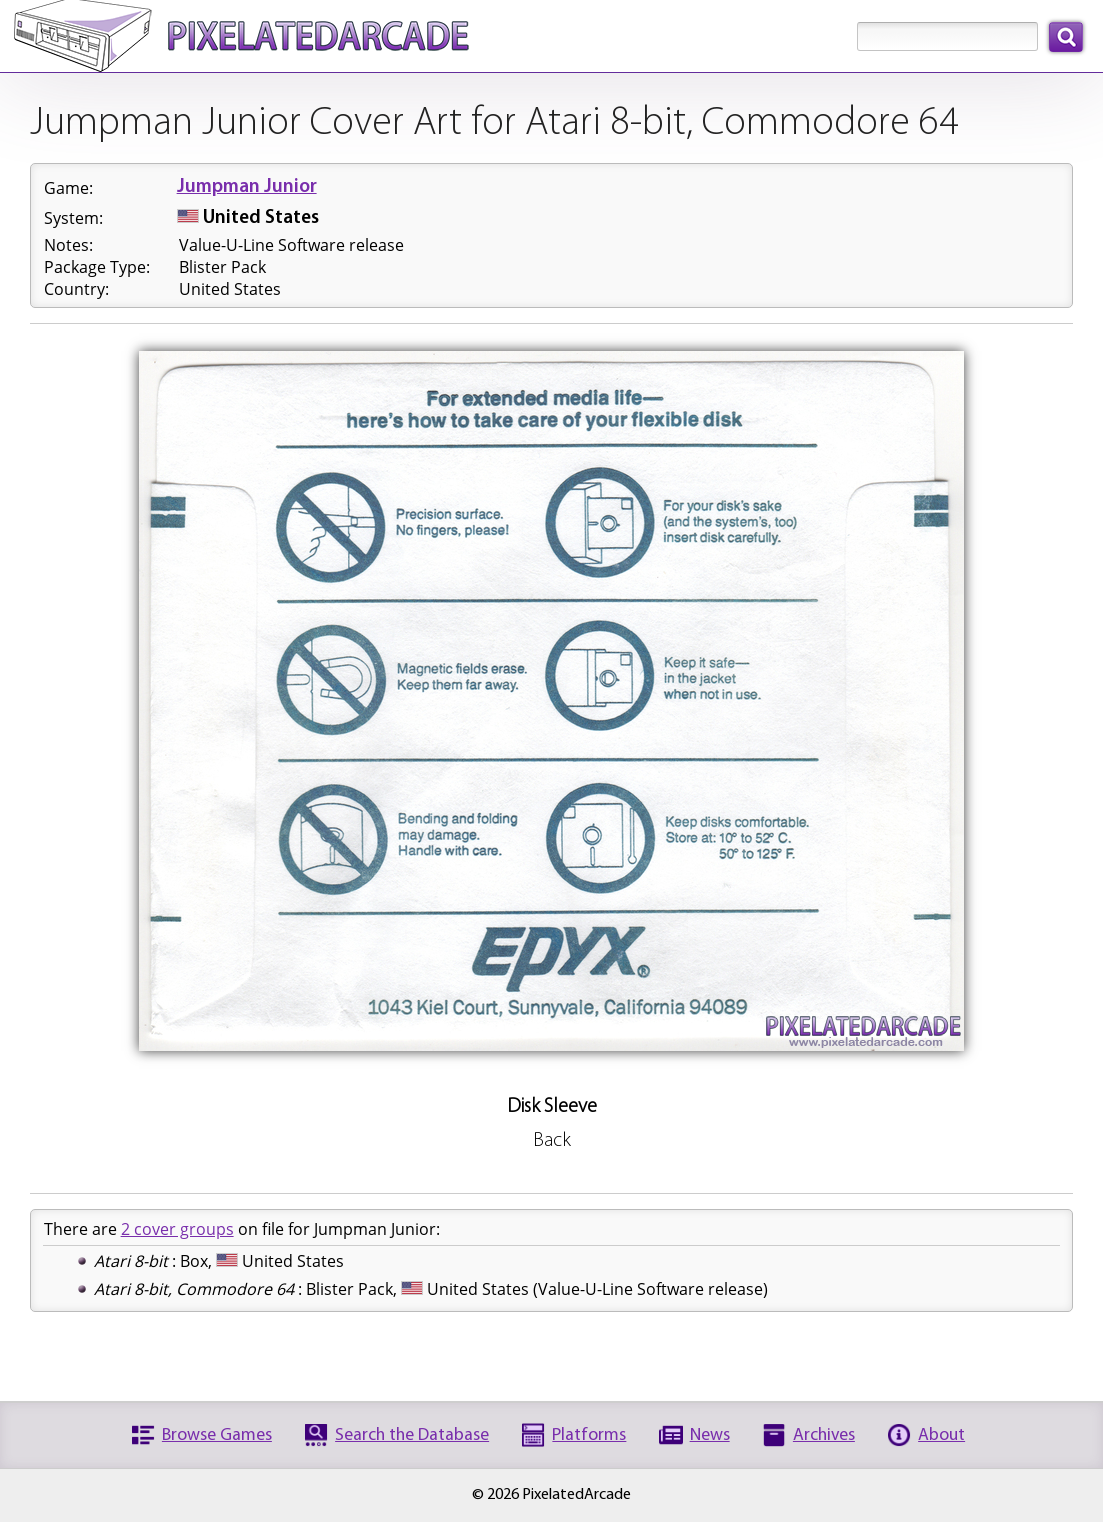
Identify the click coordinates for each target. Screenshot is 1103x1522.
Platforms (589, 1435)
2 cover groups (177, 1229)
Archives (824, 1435)
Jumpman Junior (247, 187)
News (710, 1435)
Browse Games (217, 1435)
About (941, 1435)
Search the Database (412, 1435)
